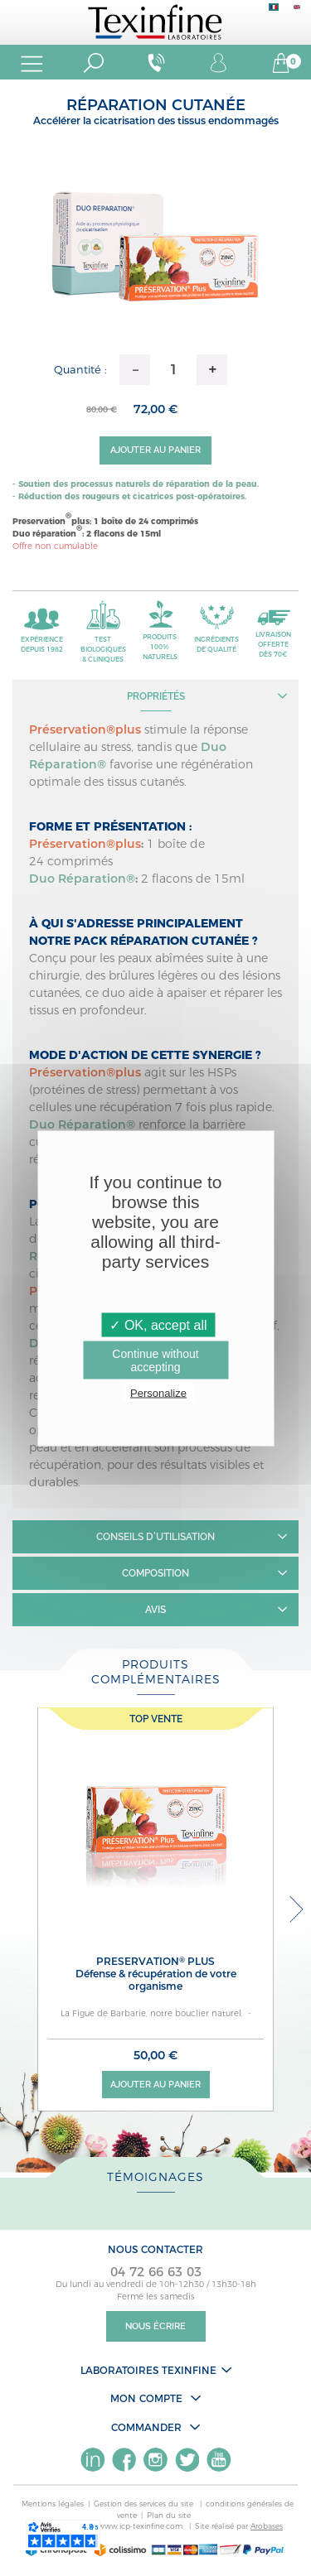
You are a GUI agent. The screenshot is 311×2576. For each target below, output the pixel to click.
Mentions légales (53, 2503)
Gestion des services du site (145, 2503)
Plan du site (169, 2515)
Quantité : (80, 369)
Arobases (266, 2525)
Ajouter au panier (155, 450)
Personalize (158, 1392)
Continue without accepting (155, 1359)
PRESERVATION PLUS (155, 1973)
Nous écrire (155, 2326)
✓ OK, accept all (158, 1324)
